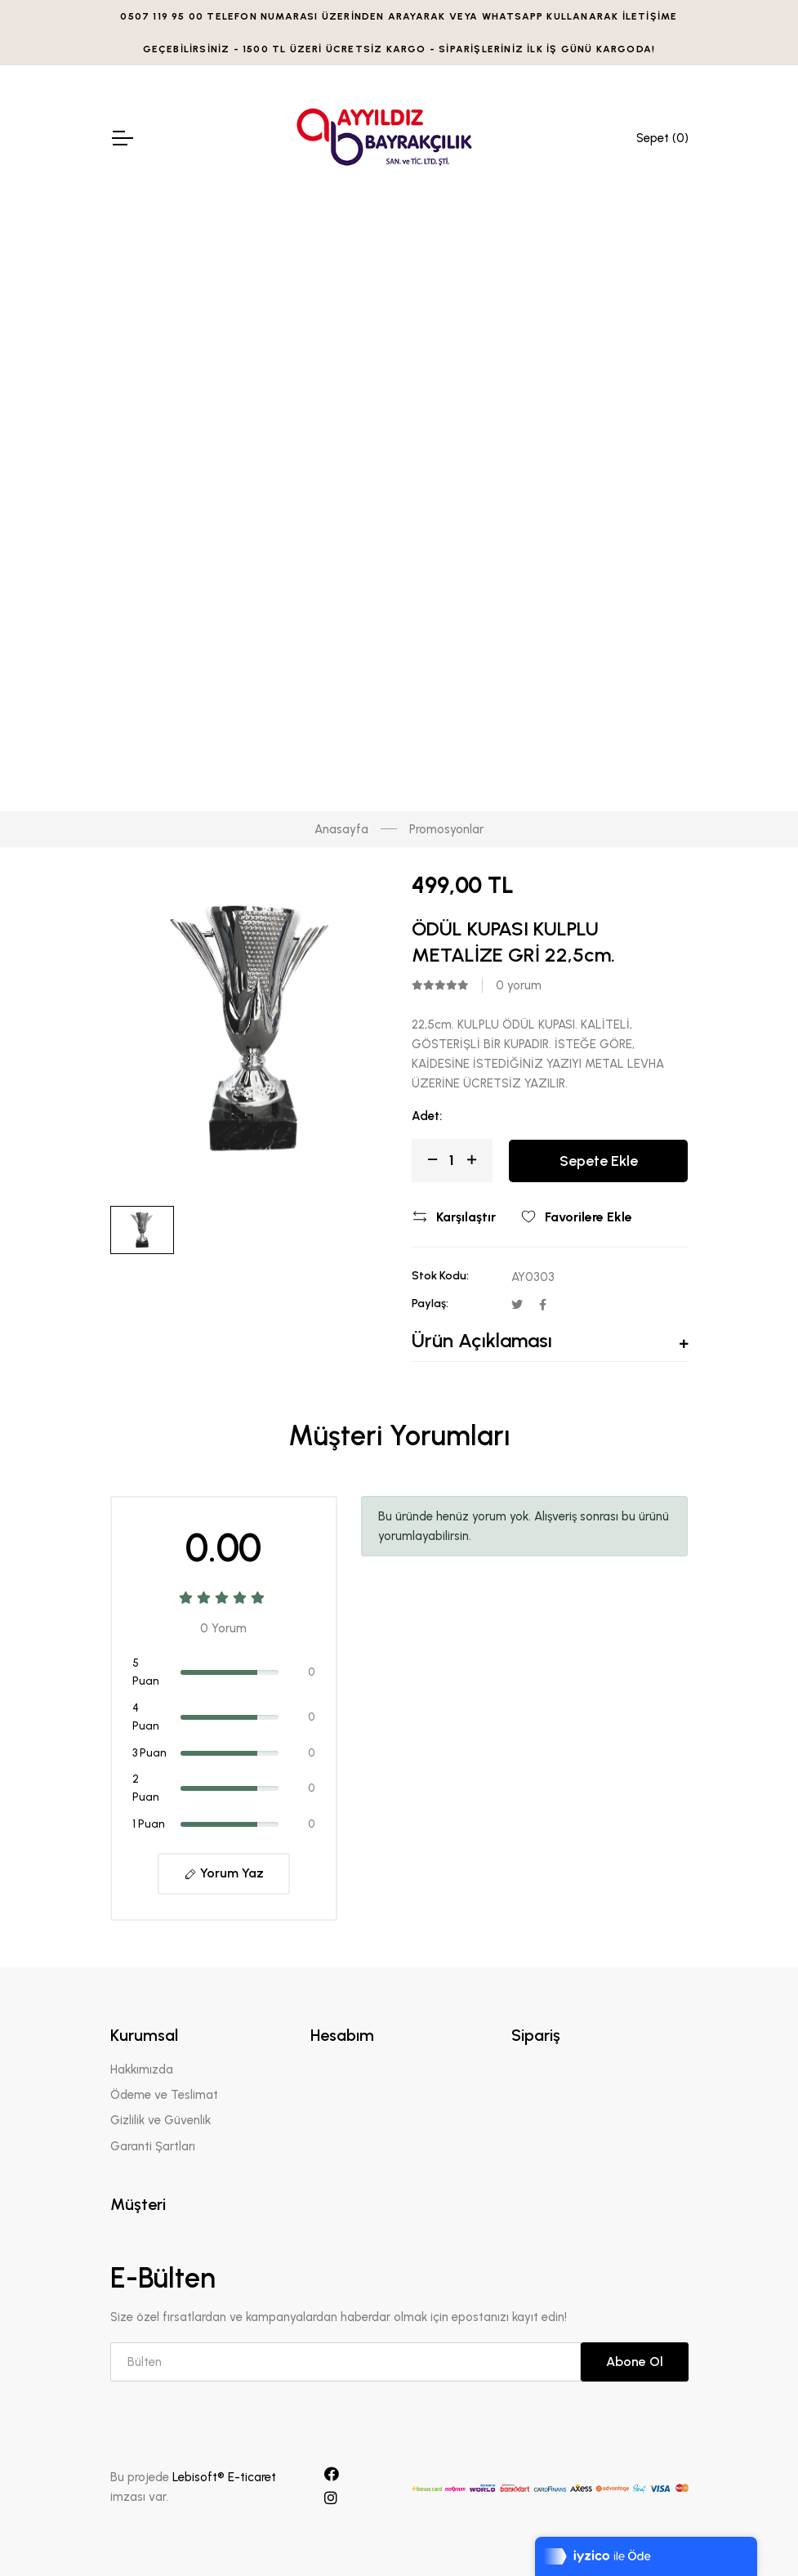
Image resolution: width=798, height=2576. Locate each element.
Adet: (427, 1116)
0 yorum (519, 985)
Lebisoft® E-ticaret (224, 2477)
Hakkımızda (141, 2069)
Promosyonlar (446, 829)
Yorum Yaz (224, 1873)
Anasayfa (341, 829)
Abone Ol (634, 2361)
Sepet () (662, 138)
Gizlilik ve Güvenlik (160, 2120)
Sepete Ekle (598, 1161)
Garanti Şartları (152, 2146)
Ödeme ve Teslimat (164, 2094)
